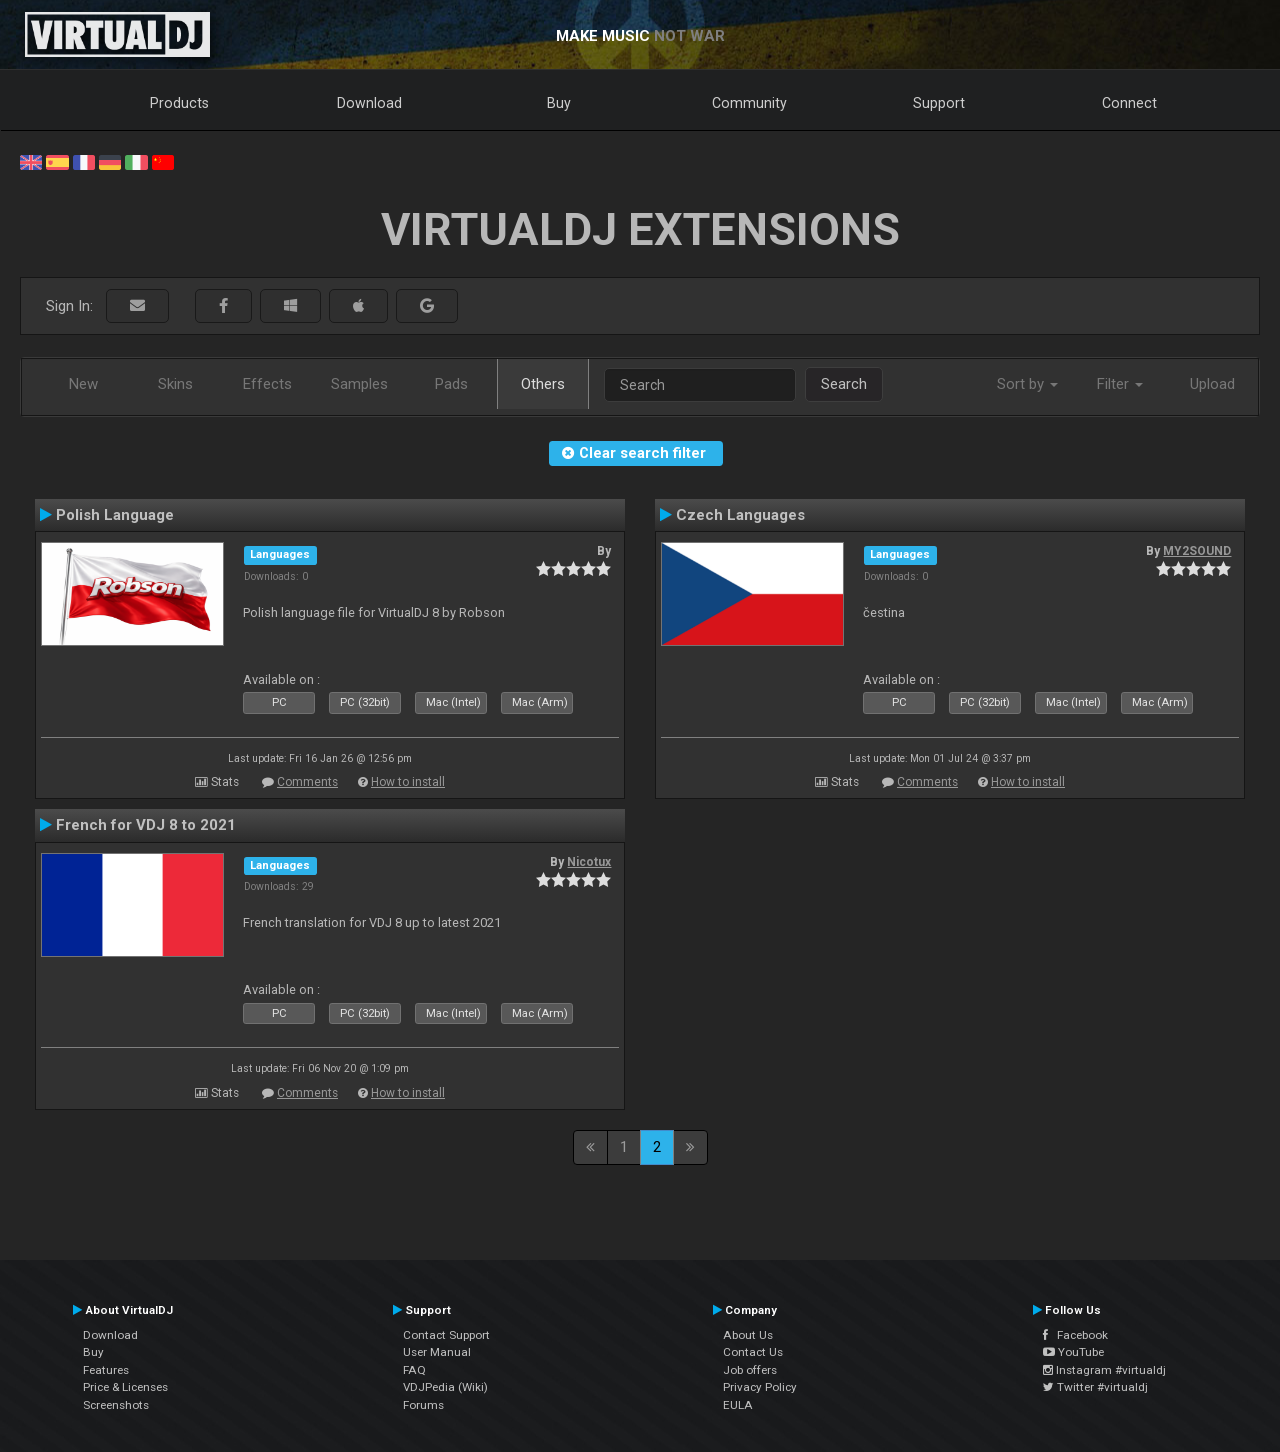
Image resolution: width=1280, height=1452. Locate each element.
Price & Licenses (125, 1387)
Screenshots (116, 1405)
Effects (267, 384)
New (83, 384)
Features (106, 1370)
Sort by (1027, 384)
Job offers (750, 1370)
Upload (1212, 384)
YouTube (1073, 1352)
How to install (408, 782)
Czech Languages (740, 515)
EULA (738, 1405)
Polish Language (115, 515)
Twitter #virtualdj (1095, 1387)
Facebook (1075, 1335)
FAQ (414, 1370)
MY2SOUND (1197, 551)
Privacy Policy (760, 1387)
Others (543, 384)
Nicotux (589, 862)
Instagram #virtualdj (1104, 1370)
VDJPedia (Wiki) (445, 1387)
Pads (451, 384)
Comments (307, 782)
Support (939, 103)
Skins (175, 384)
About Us (748, 1335)
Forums (423, 1405)
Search (844, 384)
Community (749, 103)
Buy (559, 103)
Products (179, 103)
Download (369, 103)
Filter (1120, 384)
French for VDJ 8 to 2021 (146, 825)
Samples (359, 384)
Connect (1129, 103)
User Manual (437, 1352)
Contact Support (446, 1335)
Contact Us (753, 1352)
